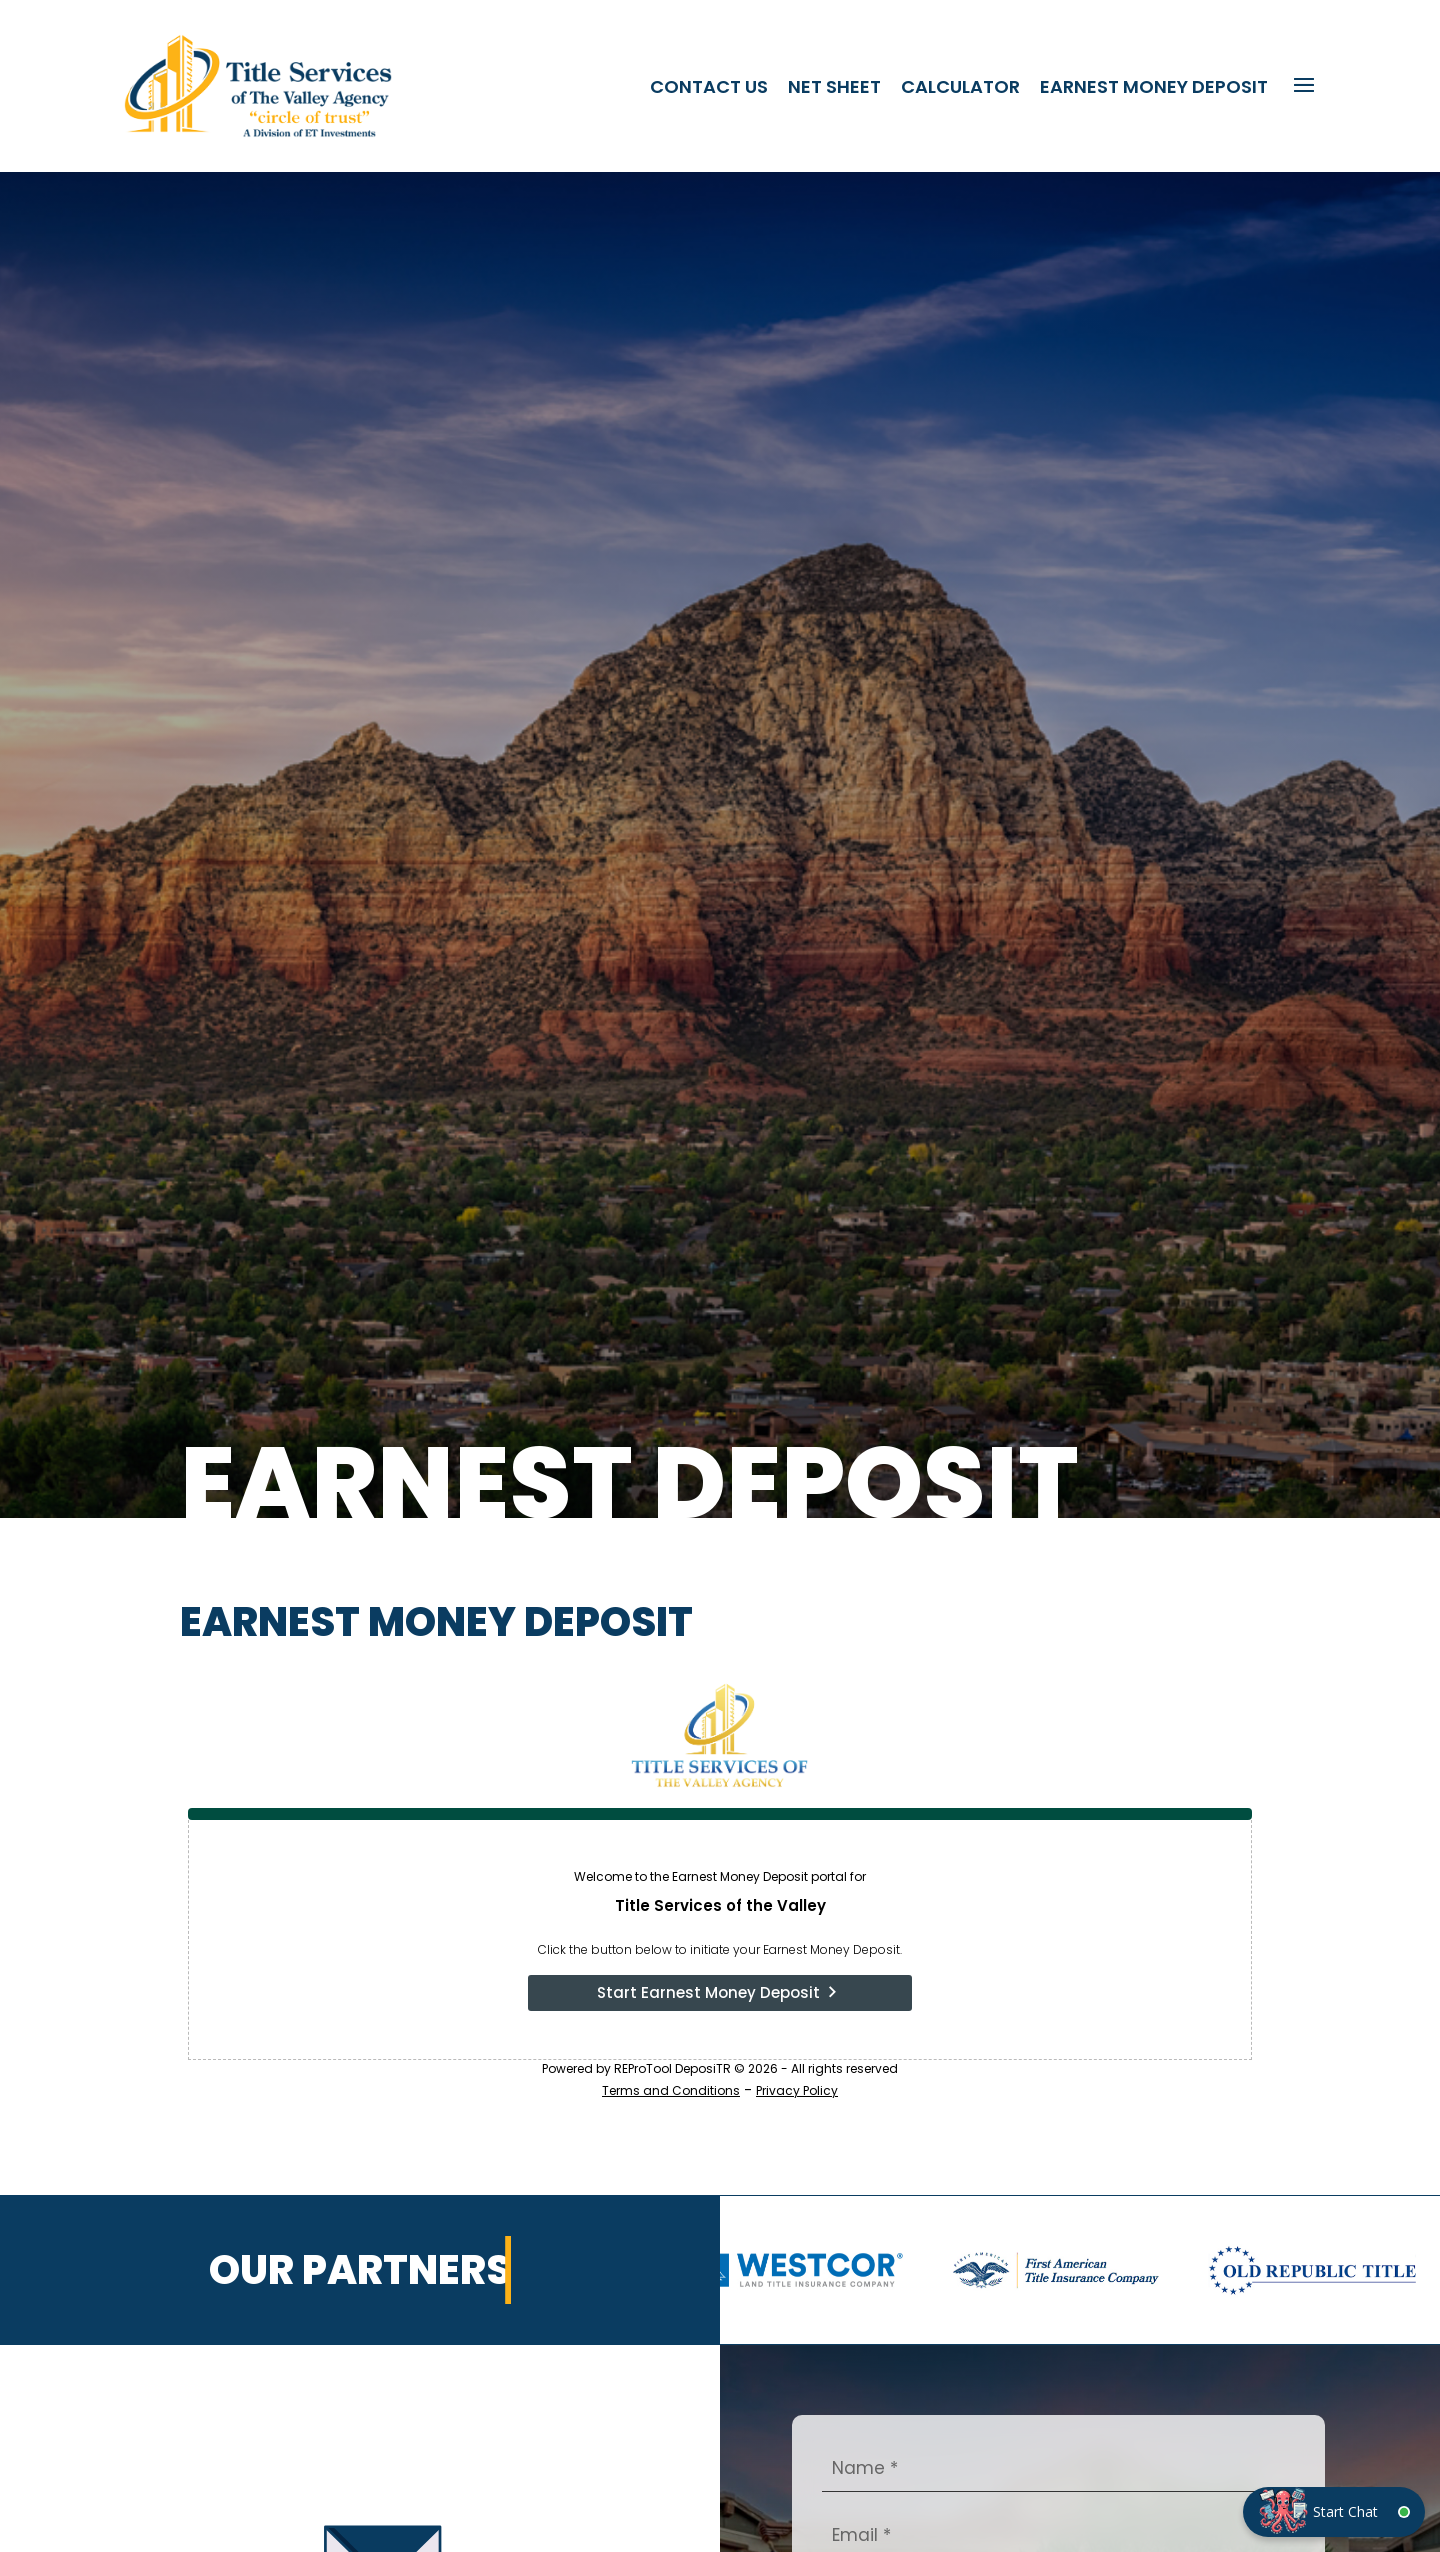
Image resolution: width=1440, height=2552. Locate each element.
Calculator (960, 86)
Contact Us (709, 86)
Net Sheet (834, 86)
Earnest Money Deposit (1154, 86)
